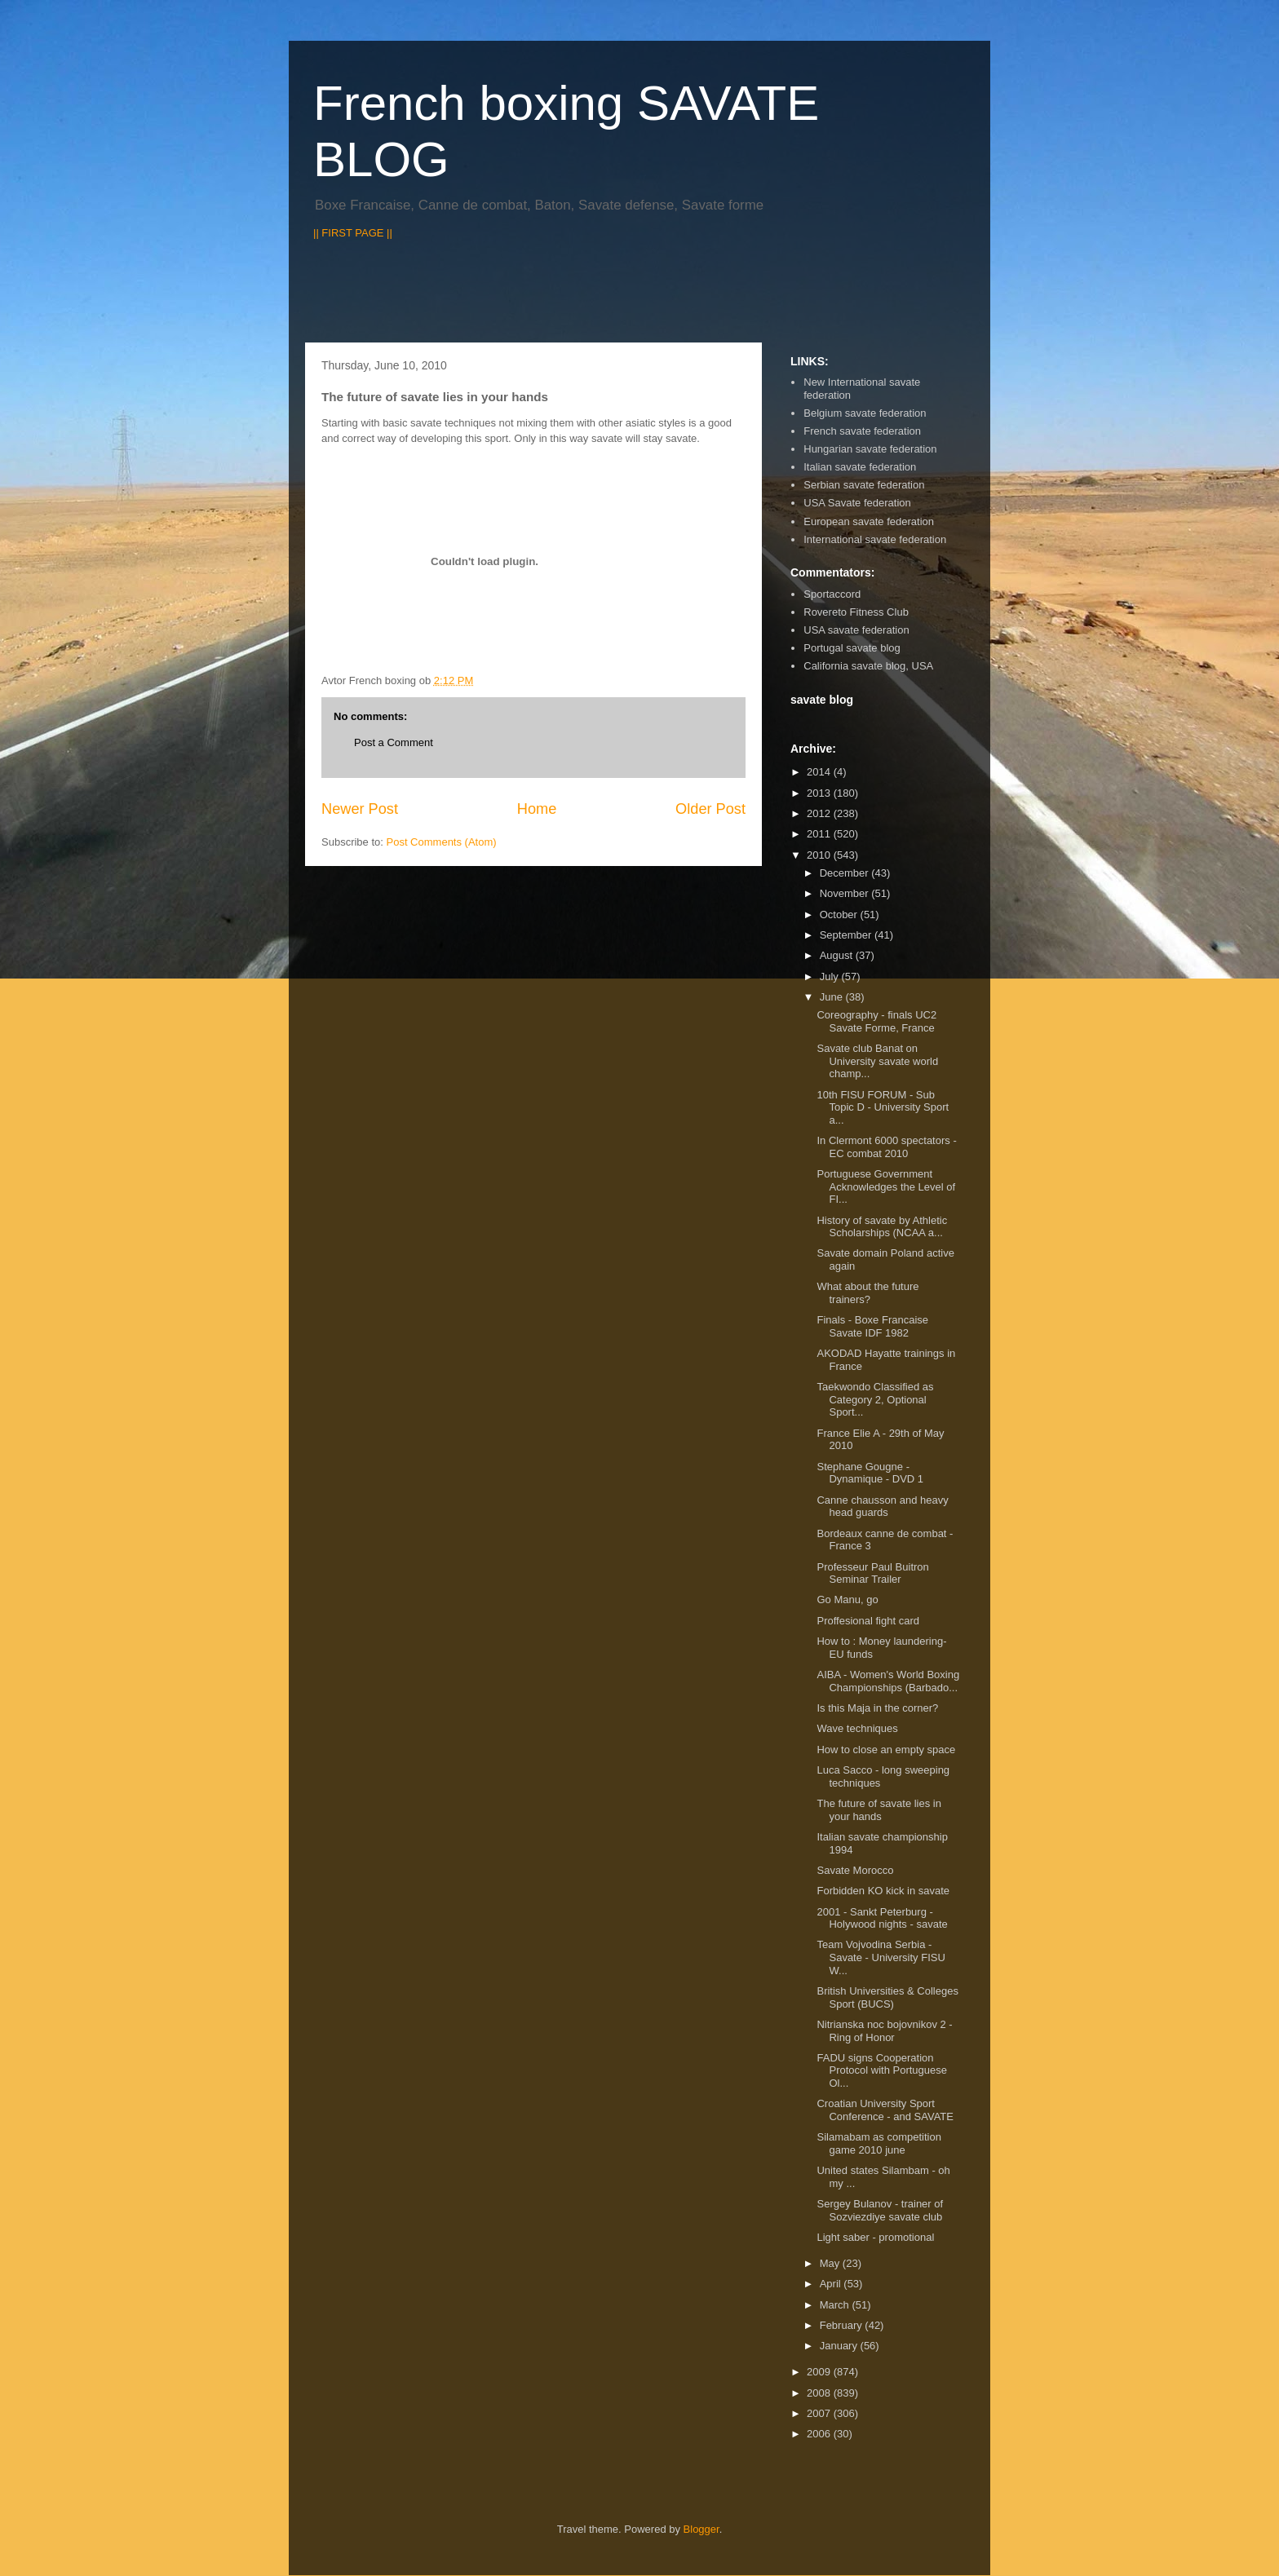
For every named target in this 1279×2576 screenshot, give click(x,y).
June (833, 997)
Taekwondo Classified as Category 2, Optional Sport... (875, 1399)
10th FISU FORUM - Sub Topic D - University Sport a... (883, 1107)
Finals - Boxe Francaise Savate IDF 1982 (872, 1326)
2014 (820, 772)
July (831, 976)
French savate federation (862, 431)
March (836, 2305)
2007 (820, 2413)
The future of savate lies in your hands (878, 1810)
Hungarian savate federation (869, 449)
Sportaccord (832, 594)
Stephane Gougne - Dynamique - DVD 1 (870, 1473)
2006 (820, 2434)
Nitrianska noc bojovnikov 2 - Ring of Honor (884, 2031)
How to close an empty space (886, 1749)
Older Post (710, 809)
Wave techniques (857, 1728)
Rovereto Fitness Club (856, 612)
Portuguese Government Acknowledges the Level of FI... (886, 1186)
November (846, 893)
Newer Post (359, 809)
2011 (820, 834)
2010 (820, 855)
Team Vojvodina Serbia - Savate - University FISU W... (881, 1957)
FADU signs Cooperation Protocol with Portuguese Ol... (882, 2070)
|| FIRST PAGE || (352, 233)
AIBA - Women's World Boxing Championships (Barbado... (888, 1681)
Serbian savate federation (863, 485)
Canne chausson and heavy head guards (882, 1506)
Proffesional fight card (868, 1621)
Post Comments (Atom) (442, 842)
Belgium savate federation (864, 413)
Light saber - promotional (875, 2237)
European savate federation (868, 521)
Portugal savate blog (852, 648)
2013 (820, 793)
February (842, 2325)
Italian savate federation (859, 467)
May (831, 2263)
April (832, 2284)
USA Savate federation (857, 503)
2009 (820, 2372)
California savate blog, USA (868, 666)
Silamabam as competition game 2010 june (878, 2143)
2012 (820, 813)
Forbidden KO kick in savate (883, 1891)
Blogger (701, 2529)
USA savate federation (856, 630)
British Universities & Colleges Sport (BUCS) (887, 1997)
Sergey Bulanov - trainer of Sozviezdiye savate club (880, 2210)
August (838, 955)
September (847, 935)
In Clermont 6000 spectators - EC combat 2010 (886, 1147)
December (846, 873)
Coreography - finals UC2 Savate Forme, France (876, 1021)
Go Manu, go (847, 1599)
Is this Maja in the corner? (877, 1708)
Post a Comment (393, 742)
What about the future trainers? (867, 1293)
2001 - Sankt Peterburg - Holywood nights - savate (882, 1918)
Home (537, 809)
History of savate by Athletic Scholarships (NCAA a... (882, 1226)
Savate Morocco (855, 1870)
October (840, 914)
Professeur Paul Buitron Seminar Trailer (872, 1573)
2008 (820, 2393)
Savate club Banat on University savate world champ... (877, 1061)
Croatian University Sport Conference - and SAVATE (885, 2110)
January (840, 2346)
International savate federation (874, 539)
